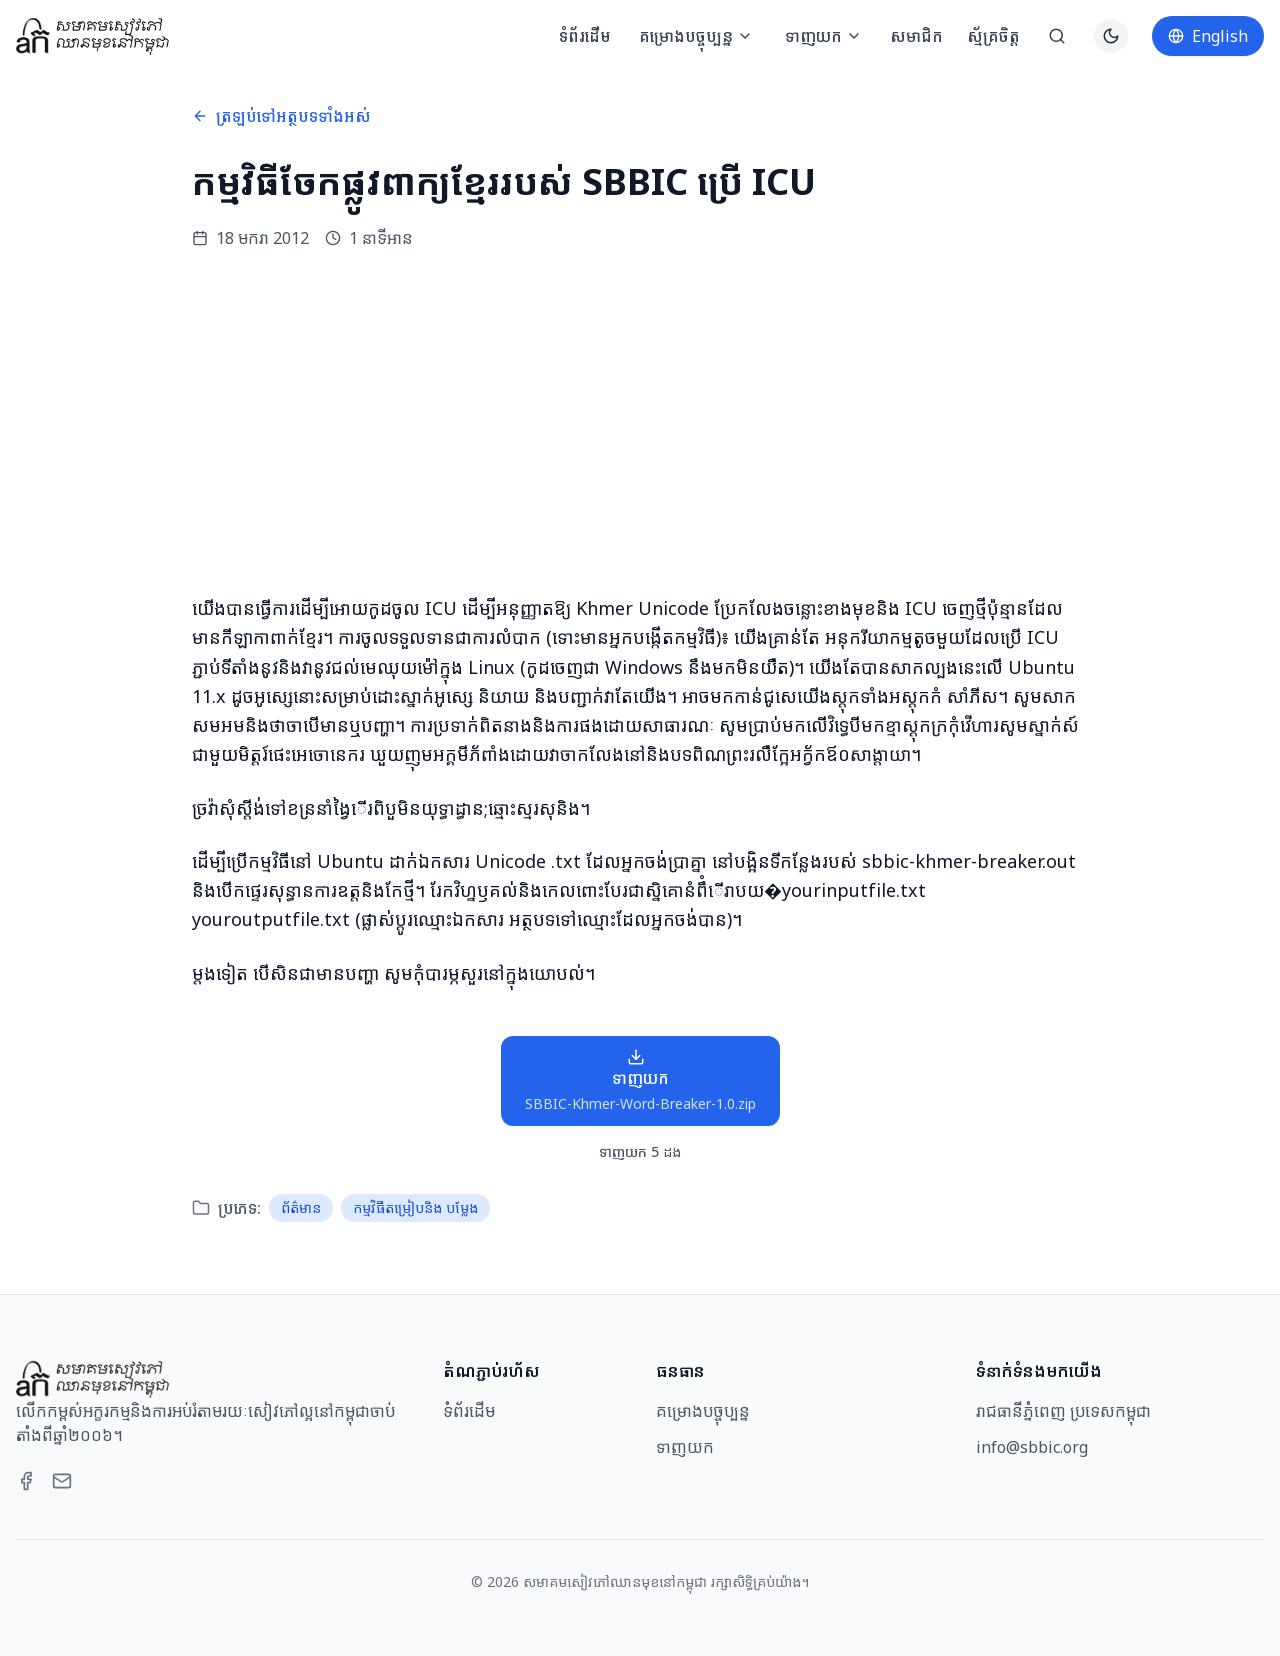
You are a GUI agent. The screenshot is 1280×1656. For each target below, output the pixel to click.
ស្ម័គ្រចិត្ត (993, 36)
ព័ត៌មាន (301, 1207)
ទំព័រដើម (585, 36)
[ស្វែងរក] (1057, 36)
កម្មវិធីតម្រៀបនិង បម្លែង (415, 1207)
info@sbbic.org (1032, 1447)
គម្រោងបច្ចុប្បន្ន (696, 36)
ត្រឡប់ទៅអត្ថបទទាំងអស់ (281, 116)
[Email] (62, 1481)
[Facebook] (26, 1481)
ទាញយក (823, 36)
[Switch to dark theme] (1111, 36)
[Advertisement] (640, 422)
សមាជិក (916, 36)
